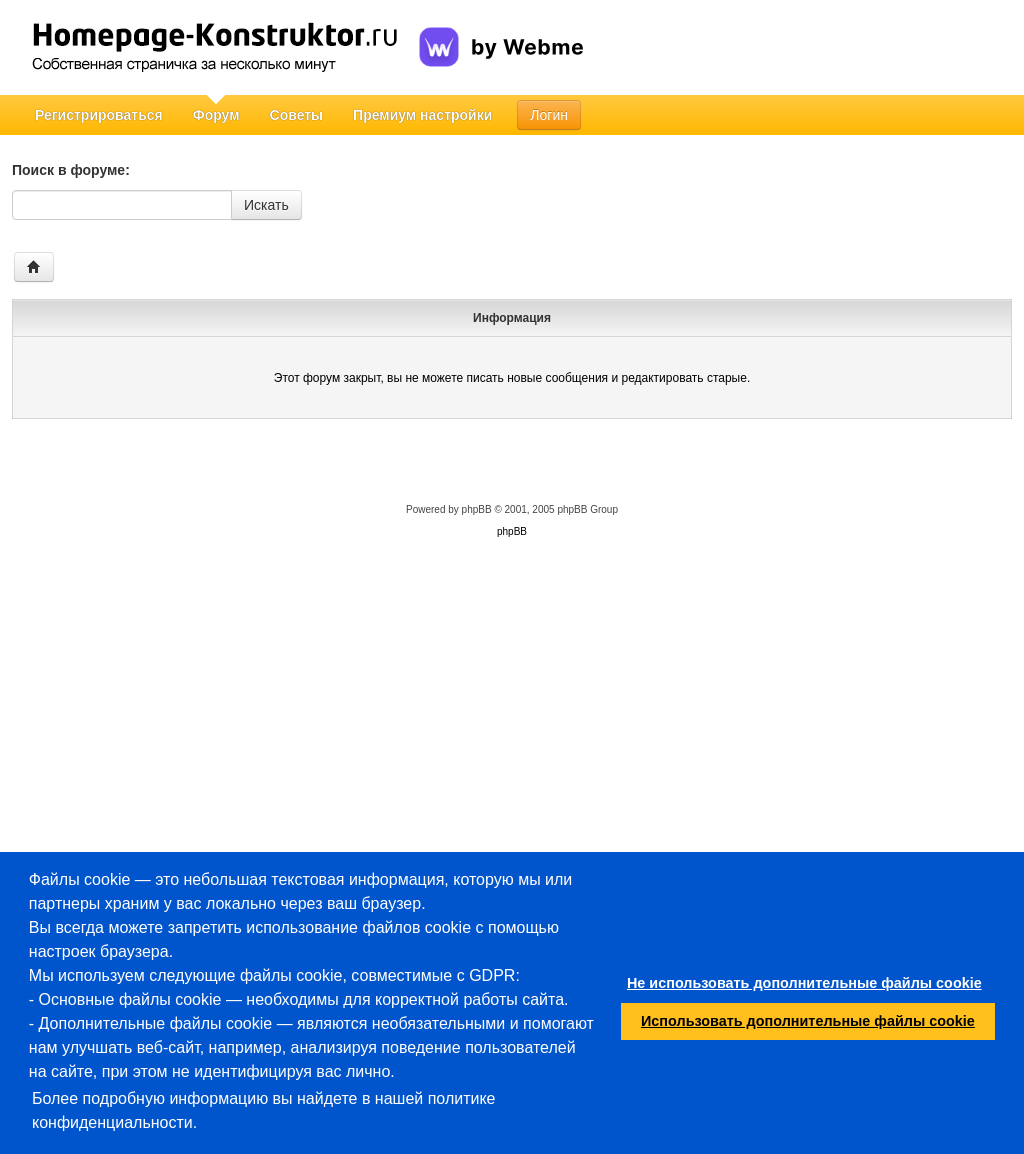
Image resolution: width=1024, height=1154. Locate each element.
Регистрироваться (99, 115)
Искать (266, 205)
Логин (549, 115)
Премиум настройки (422, 115)
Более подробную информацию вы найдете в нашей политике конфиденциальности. (264, 1110)
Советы (297, 115)
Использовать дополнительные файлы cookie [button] (808, 1021)
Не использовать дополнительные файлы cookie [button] (804, 983)
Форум (216, 115)
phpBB (477, 509)
